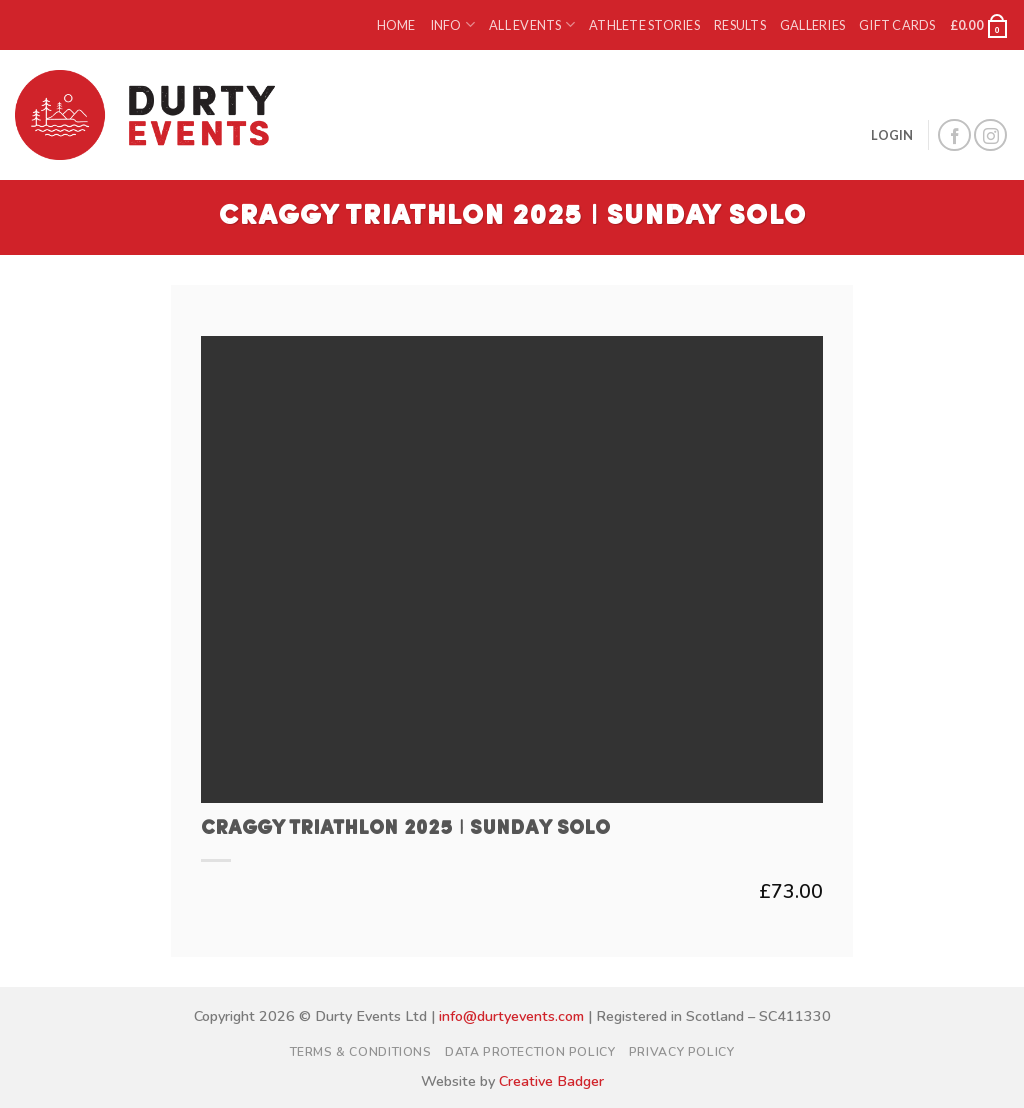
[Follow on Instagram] (990, 135)
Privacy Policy (682, 1052)
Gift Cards (897, 25)
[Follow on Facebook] (954, 135)
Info (452, 24)
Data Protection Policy (530, 1052)
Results (740, 25)
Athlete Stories (644, 25)
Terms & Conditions (361, 1052)
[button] (979, 25)
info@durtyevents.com (511, 1016)
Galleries (812, 25)
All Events (532, 24)
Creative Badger (551, 1081)
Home (396, 25)
